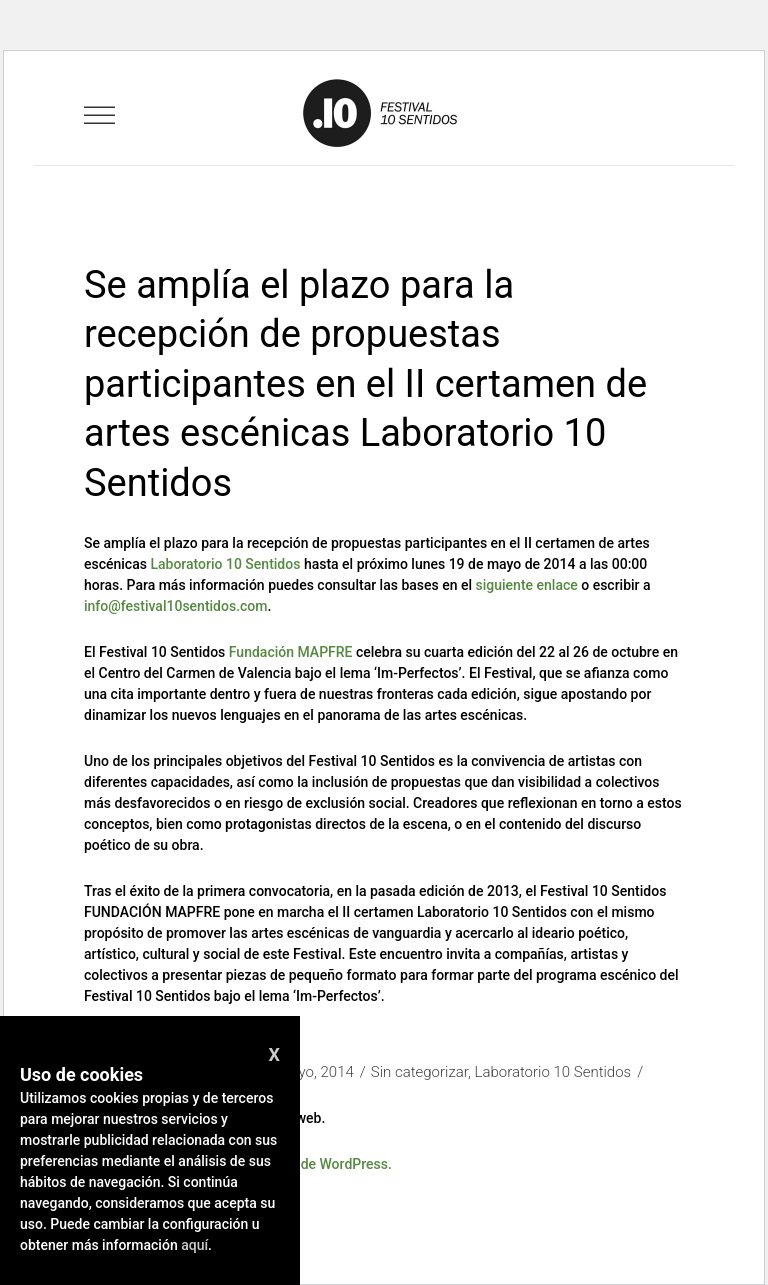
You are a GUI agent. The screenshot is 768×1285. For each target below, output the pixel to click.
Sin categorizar (419, 1072)
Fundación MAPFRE (291, 652)
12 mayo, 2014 (305, 1072)
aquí (194, 1245)
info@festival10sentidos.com (176, 606)
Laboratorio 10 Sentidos (225, 564)
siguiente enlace (527, 585)
